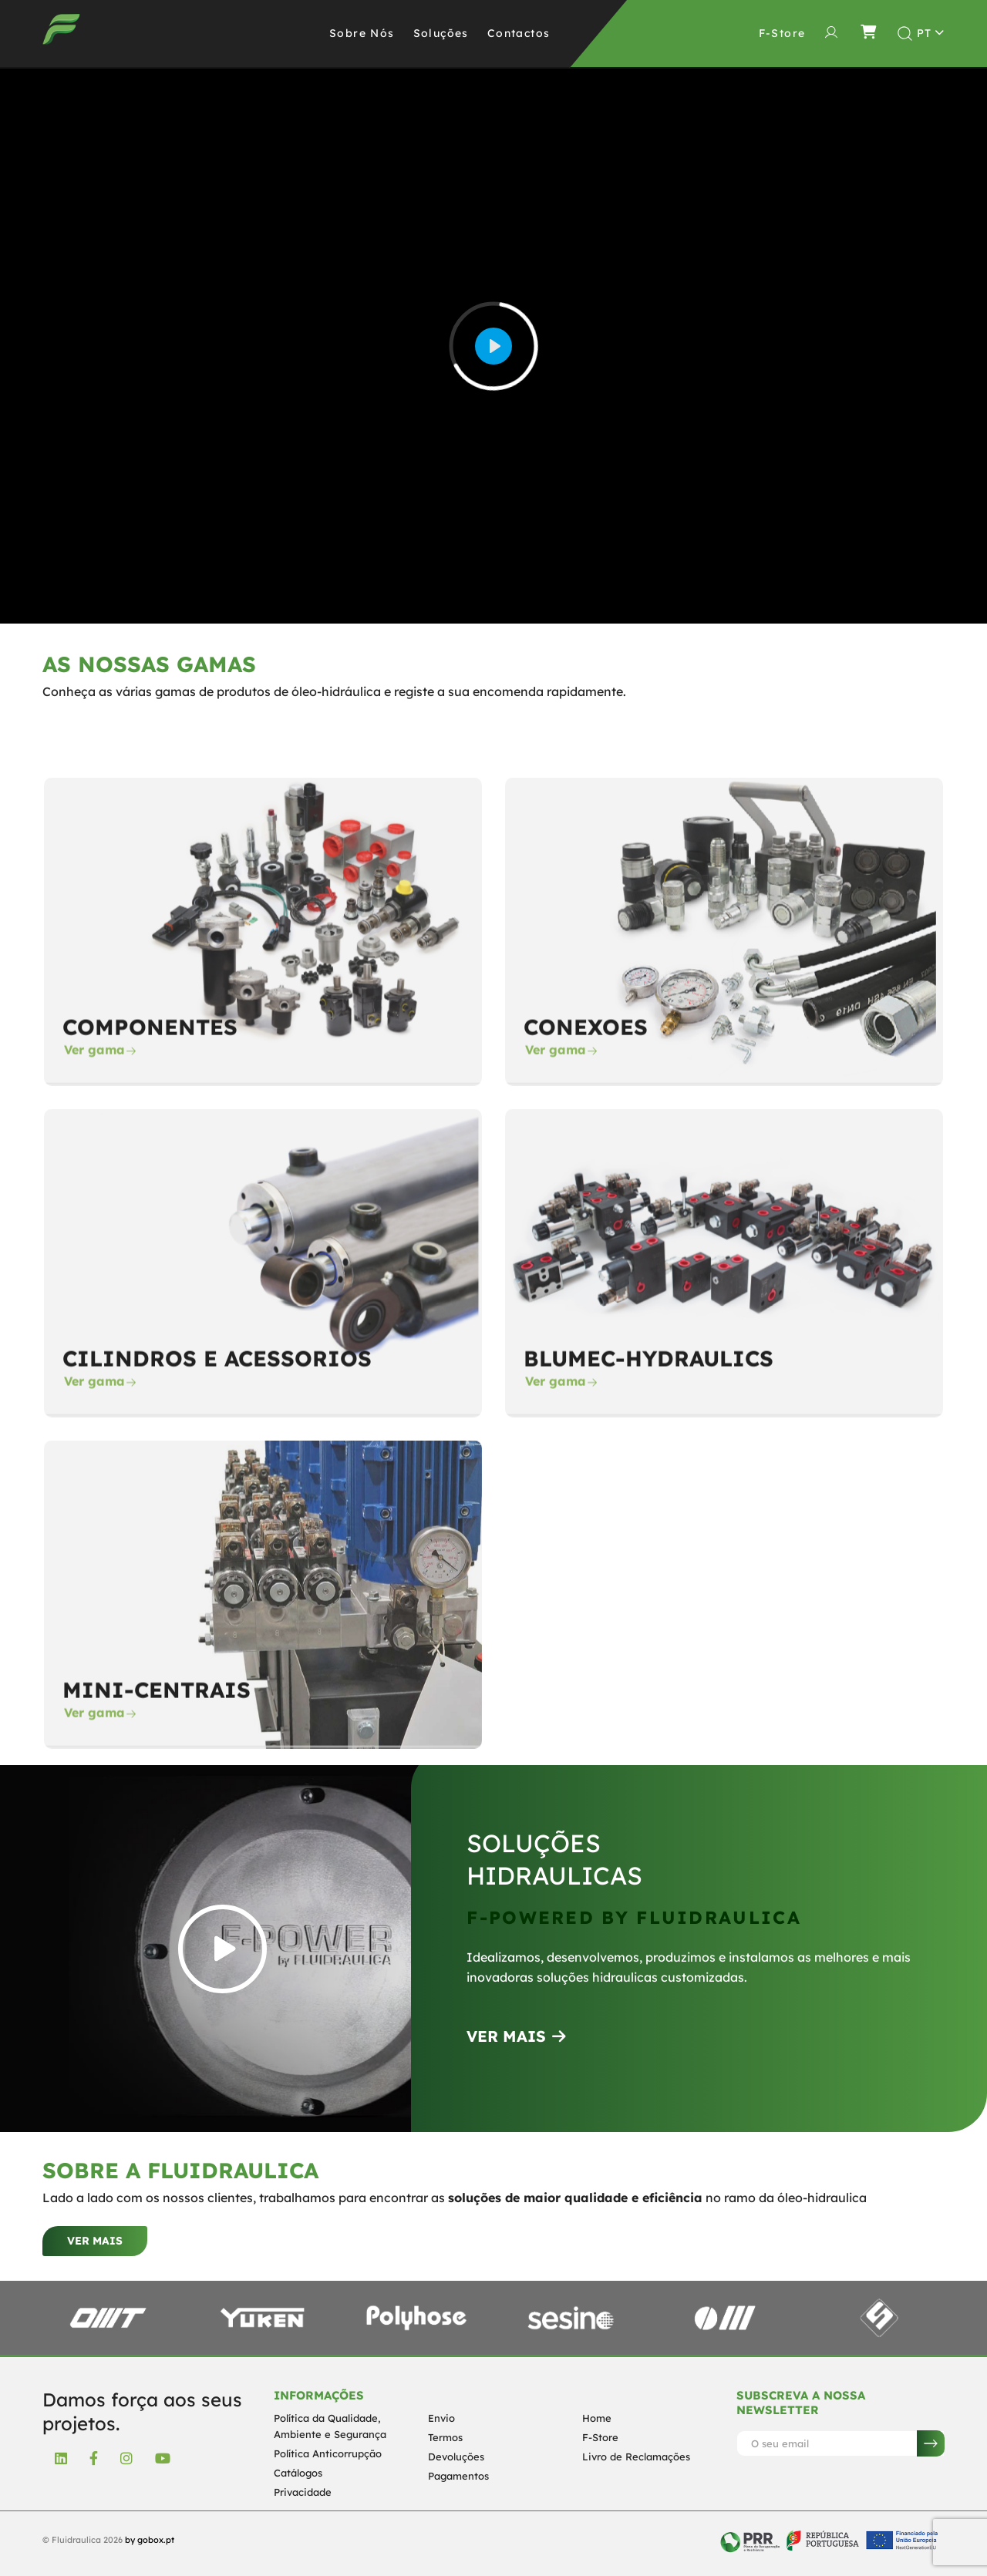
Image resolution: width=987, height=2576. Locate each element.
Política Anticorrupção (328, 2453)
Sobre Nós (362, 33)
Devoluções (456, 2456)
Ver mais (95, 2241)
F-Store (600, 2437)
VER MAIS (516, 2036)
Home (596, 2418)
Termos (445, 2437)
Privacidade (303, 2492)
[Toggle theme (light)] (931, 33)
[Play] (493, 346)
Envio (441, 2418)
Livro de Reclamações (636, 2456)
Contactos (519, 33)
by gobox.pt (149, 2539)
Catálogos (298, 2473)
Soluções (441, 33)
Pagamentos (458, 2476)
